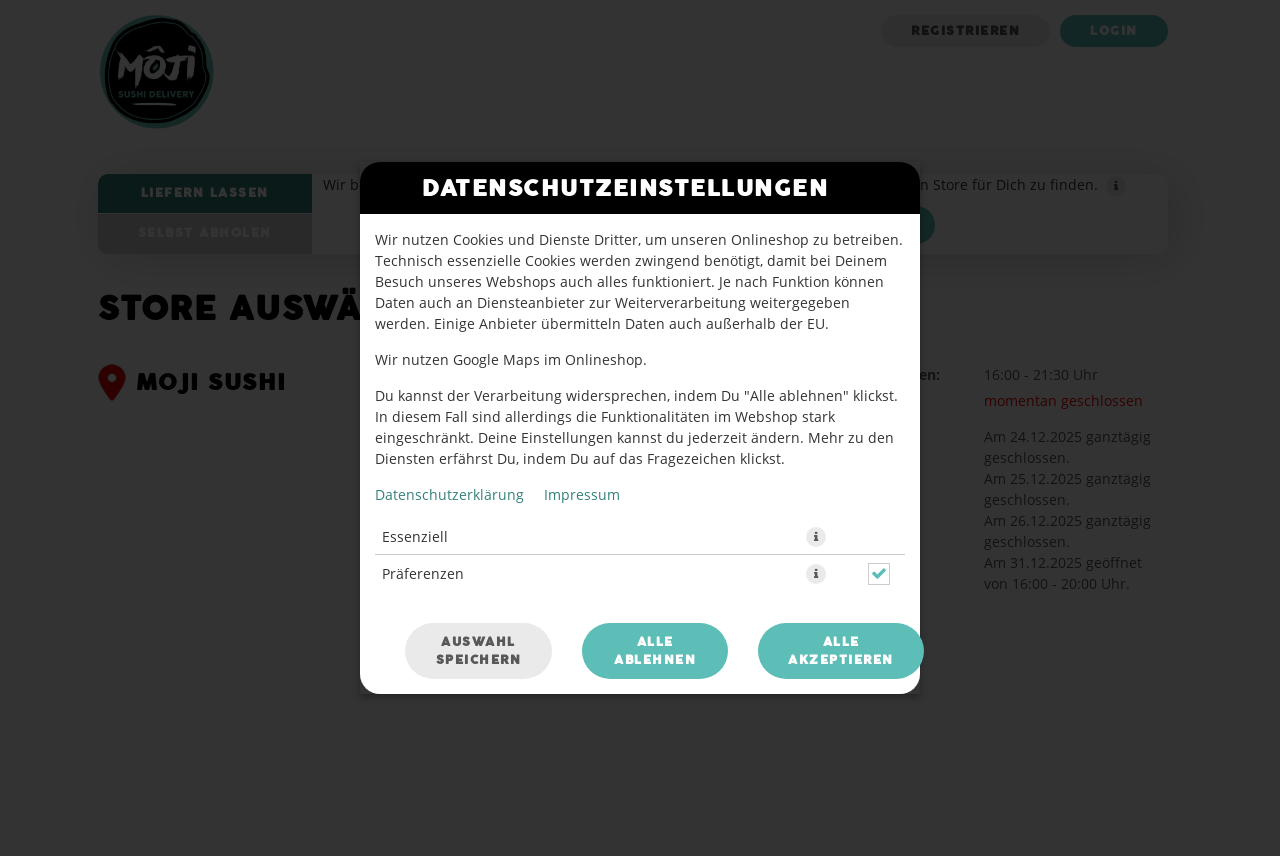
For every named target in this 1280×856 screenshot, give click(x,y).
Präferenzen (423, 573)
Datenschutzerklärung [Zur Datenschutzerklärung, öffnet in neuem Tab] (449, 494)
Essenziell (415, 536)
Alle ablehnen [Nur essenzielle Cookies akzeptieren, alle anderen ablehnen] (655, 651)
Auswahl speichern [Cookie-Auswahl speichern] (479, 651)
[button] (816, 537)
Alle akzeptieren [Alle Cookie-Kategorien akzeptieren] (841, 651)
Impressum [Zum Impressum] (582, 494)
